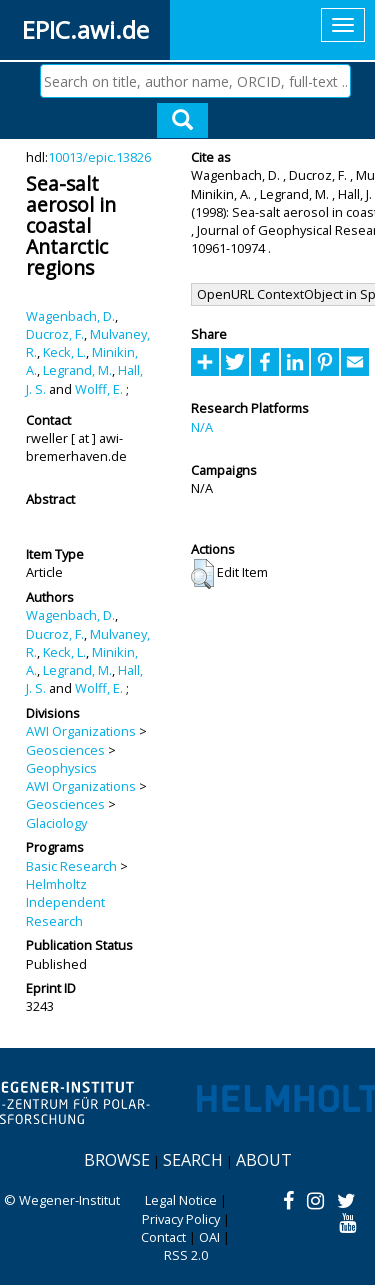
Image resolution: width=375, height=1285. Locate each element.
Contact (163, 1237)
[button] (202, 574)
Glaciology (56, 823)
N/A (202, 427)
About (264, 1160)
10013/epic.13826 (99, 157)
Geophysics (61, 768)
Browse (117, 1160)
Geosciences (65, 750)
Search (193, 1160)
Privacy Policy (181, 1219)
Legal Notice (181, 1200)
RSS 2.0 (186, 1255)
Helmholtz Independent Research (65, 902)
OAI (209, 1237)
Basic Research (71, 866)
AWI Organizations (81, 731)
